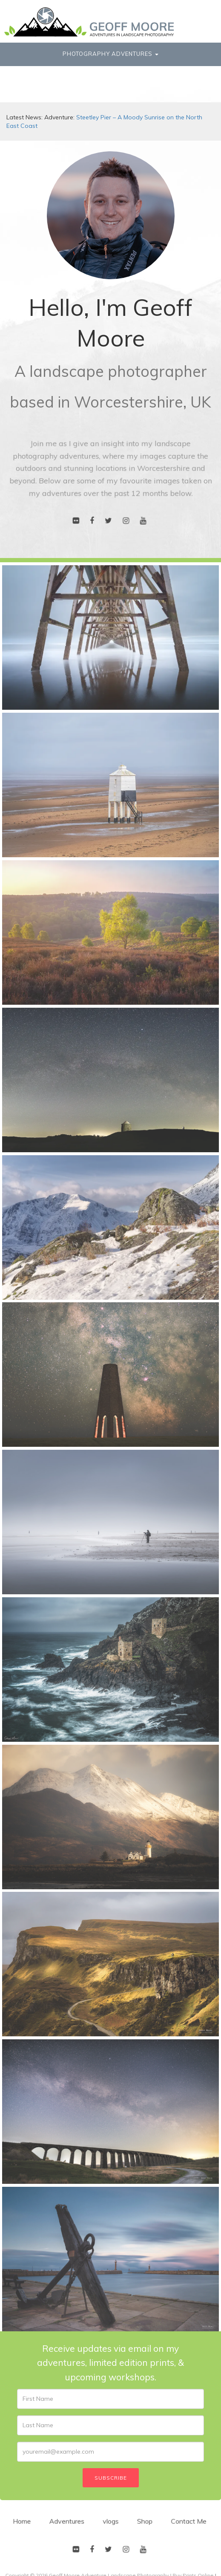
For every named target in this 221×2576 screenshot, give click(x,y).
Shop (142, 2527)
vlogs (110, 2527)
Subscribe (111, 2478)
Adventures (70, 2527)
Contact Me (182, 2527)
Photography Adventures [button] (110, 53)
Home (28, 2527)
